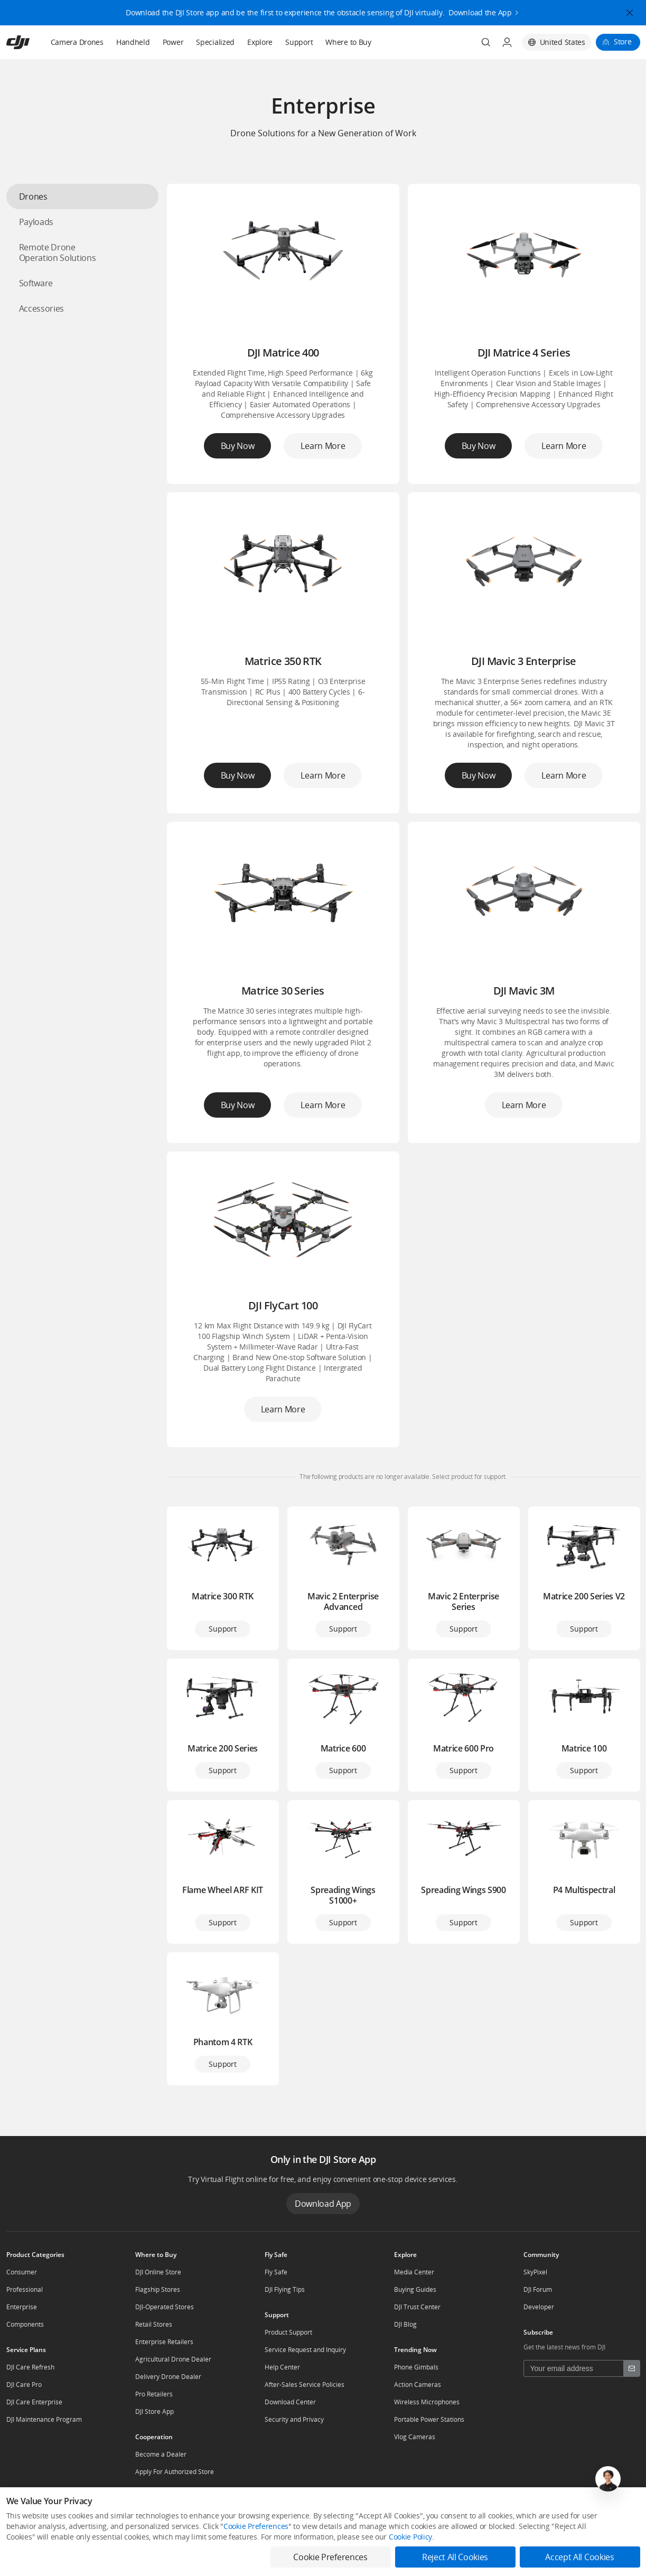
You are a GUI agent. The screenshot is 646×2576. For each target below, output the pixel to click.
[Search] (486, 42)
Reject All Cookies (455, 2557)
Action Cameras (417, 2384)
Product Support (288, 2332)
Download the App (480, 10)
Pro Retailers (154, 2394)
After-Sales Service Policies (304, 2384)
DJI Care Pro (24, 2384)
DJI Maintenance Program (44, 2419)
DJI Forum (537, 2289)
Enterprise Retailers (164, 2341)
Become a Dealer (160, 2454)
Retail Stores (153, 2324)
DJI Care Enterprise (34, 2401)
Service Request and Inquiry (305, 2349)
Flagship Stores (157, 2289)
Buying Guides (415, 2289)
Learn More (323, 446)
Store (623, 41)
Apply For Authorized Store (174, 2471)
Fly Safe (276, 2272)
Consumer (21, 2272)
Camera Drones (77, 42)
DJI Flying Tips (285, 2289)
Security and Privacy (294, 2419)
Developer (538, 2306)
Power (173, 42)
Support (299, 42)
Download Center (290, 2401)
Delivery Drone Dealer (168, 2376)
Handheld (133, 42)
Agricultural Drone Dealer (173, 2359)
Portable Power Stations (429, 2419)
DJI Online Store (158, 2272)
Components (25, 2324)
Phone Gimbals (416, 2367)
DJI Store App (154, 2411)
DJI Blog (405, 2324)
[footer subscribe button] (631, 2368)
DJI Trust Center (417, 2306)
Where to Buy (348, 42)
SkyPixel (535, 2272)
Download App (323, 2203)
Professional (24, 2289)
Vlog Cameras (414, 2436)
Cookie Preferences (255, 2526)
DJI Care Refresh (30, 2367)
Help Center (282, 2367)
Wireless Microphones (427, 2401)
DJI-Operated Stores (164, 2306)
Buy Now (238, 446)
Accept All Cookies (579, 2557)
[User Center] (507, 42)
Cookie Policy (410, 2537)
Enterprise (21, 2306)
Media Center (414, 2272)
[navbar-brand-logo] (30, 42)
